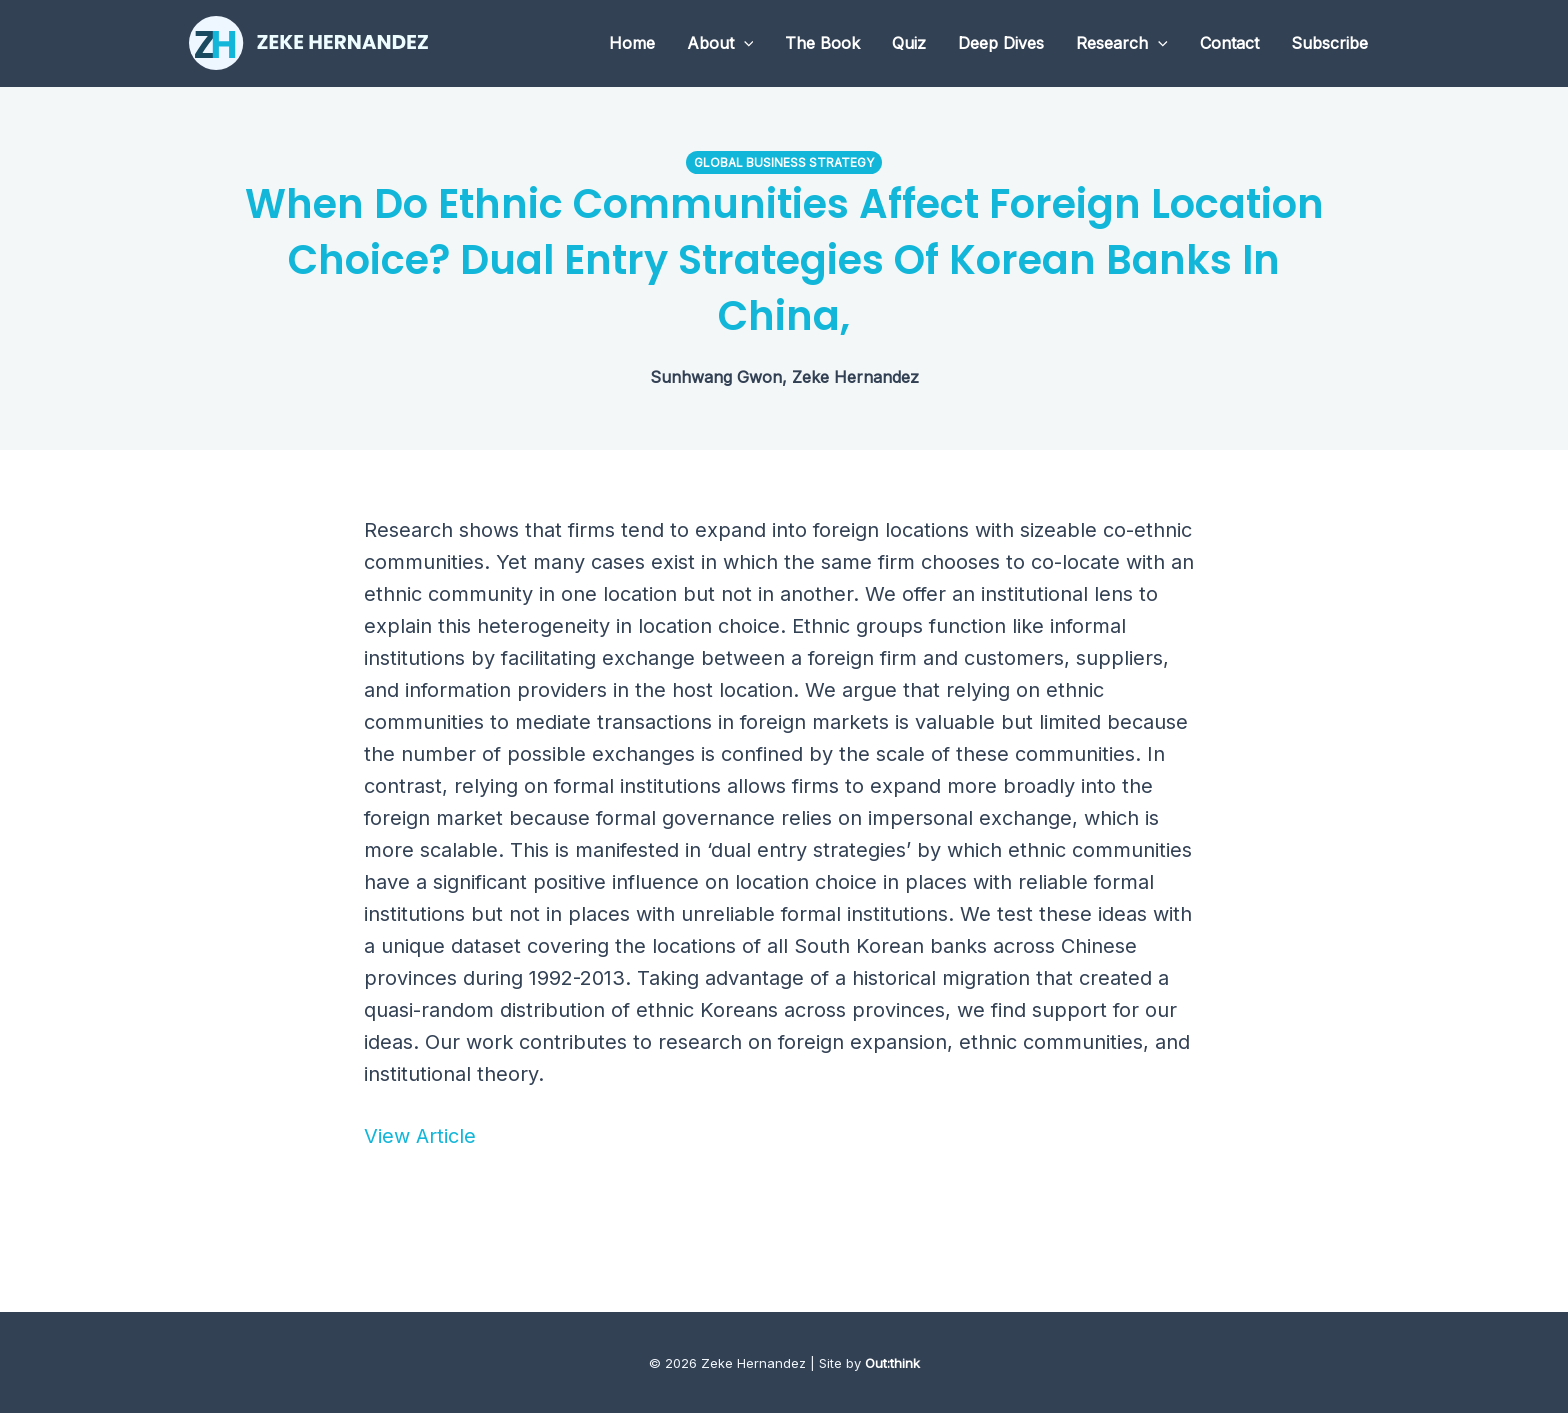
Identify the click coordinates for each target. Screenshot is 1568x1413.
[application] (744, 43)
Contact (1229, 43)
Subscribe (1329, 43)
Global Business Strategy (784, 162)
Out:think (892, 1363)
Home (632, 43)
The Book (822, 43)
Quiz (909, 43)
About (720, 43)
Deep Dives (1001, 43)
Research (1122, 43)
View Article (420, 1136)
